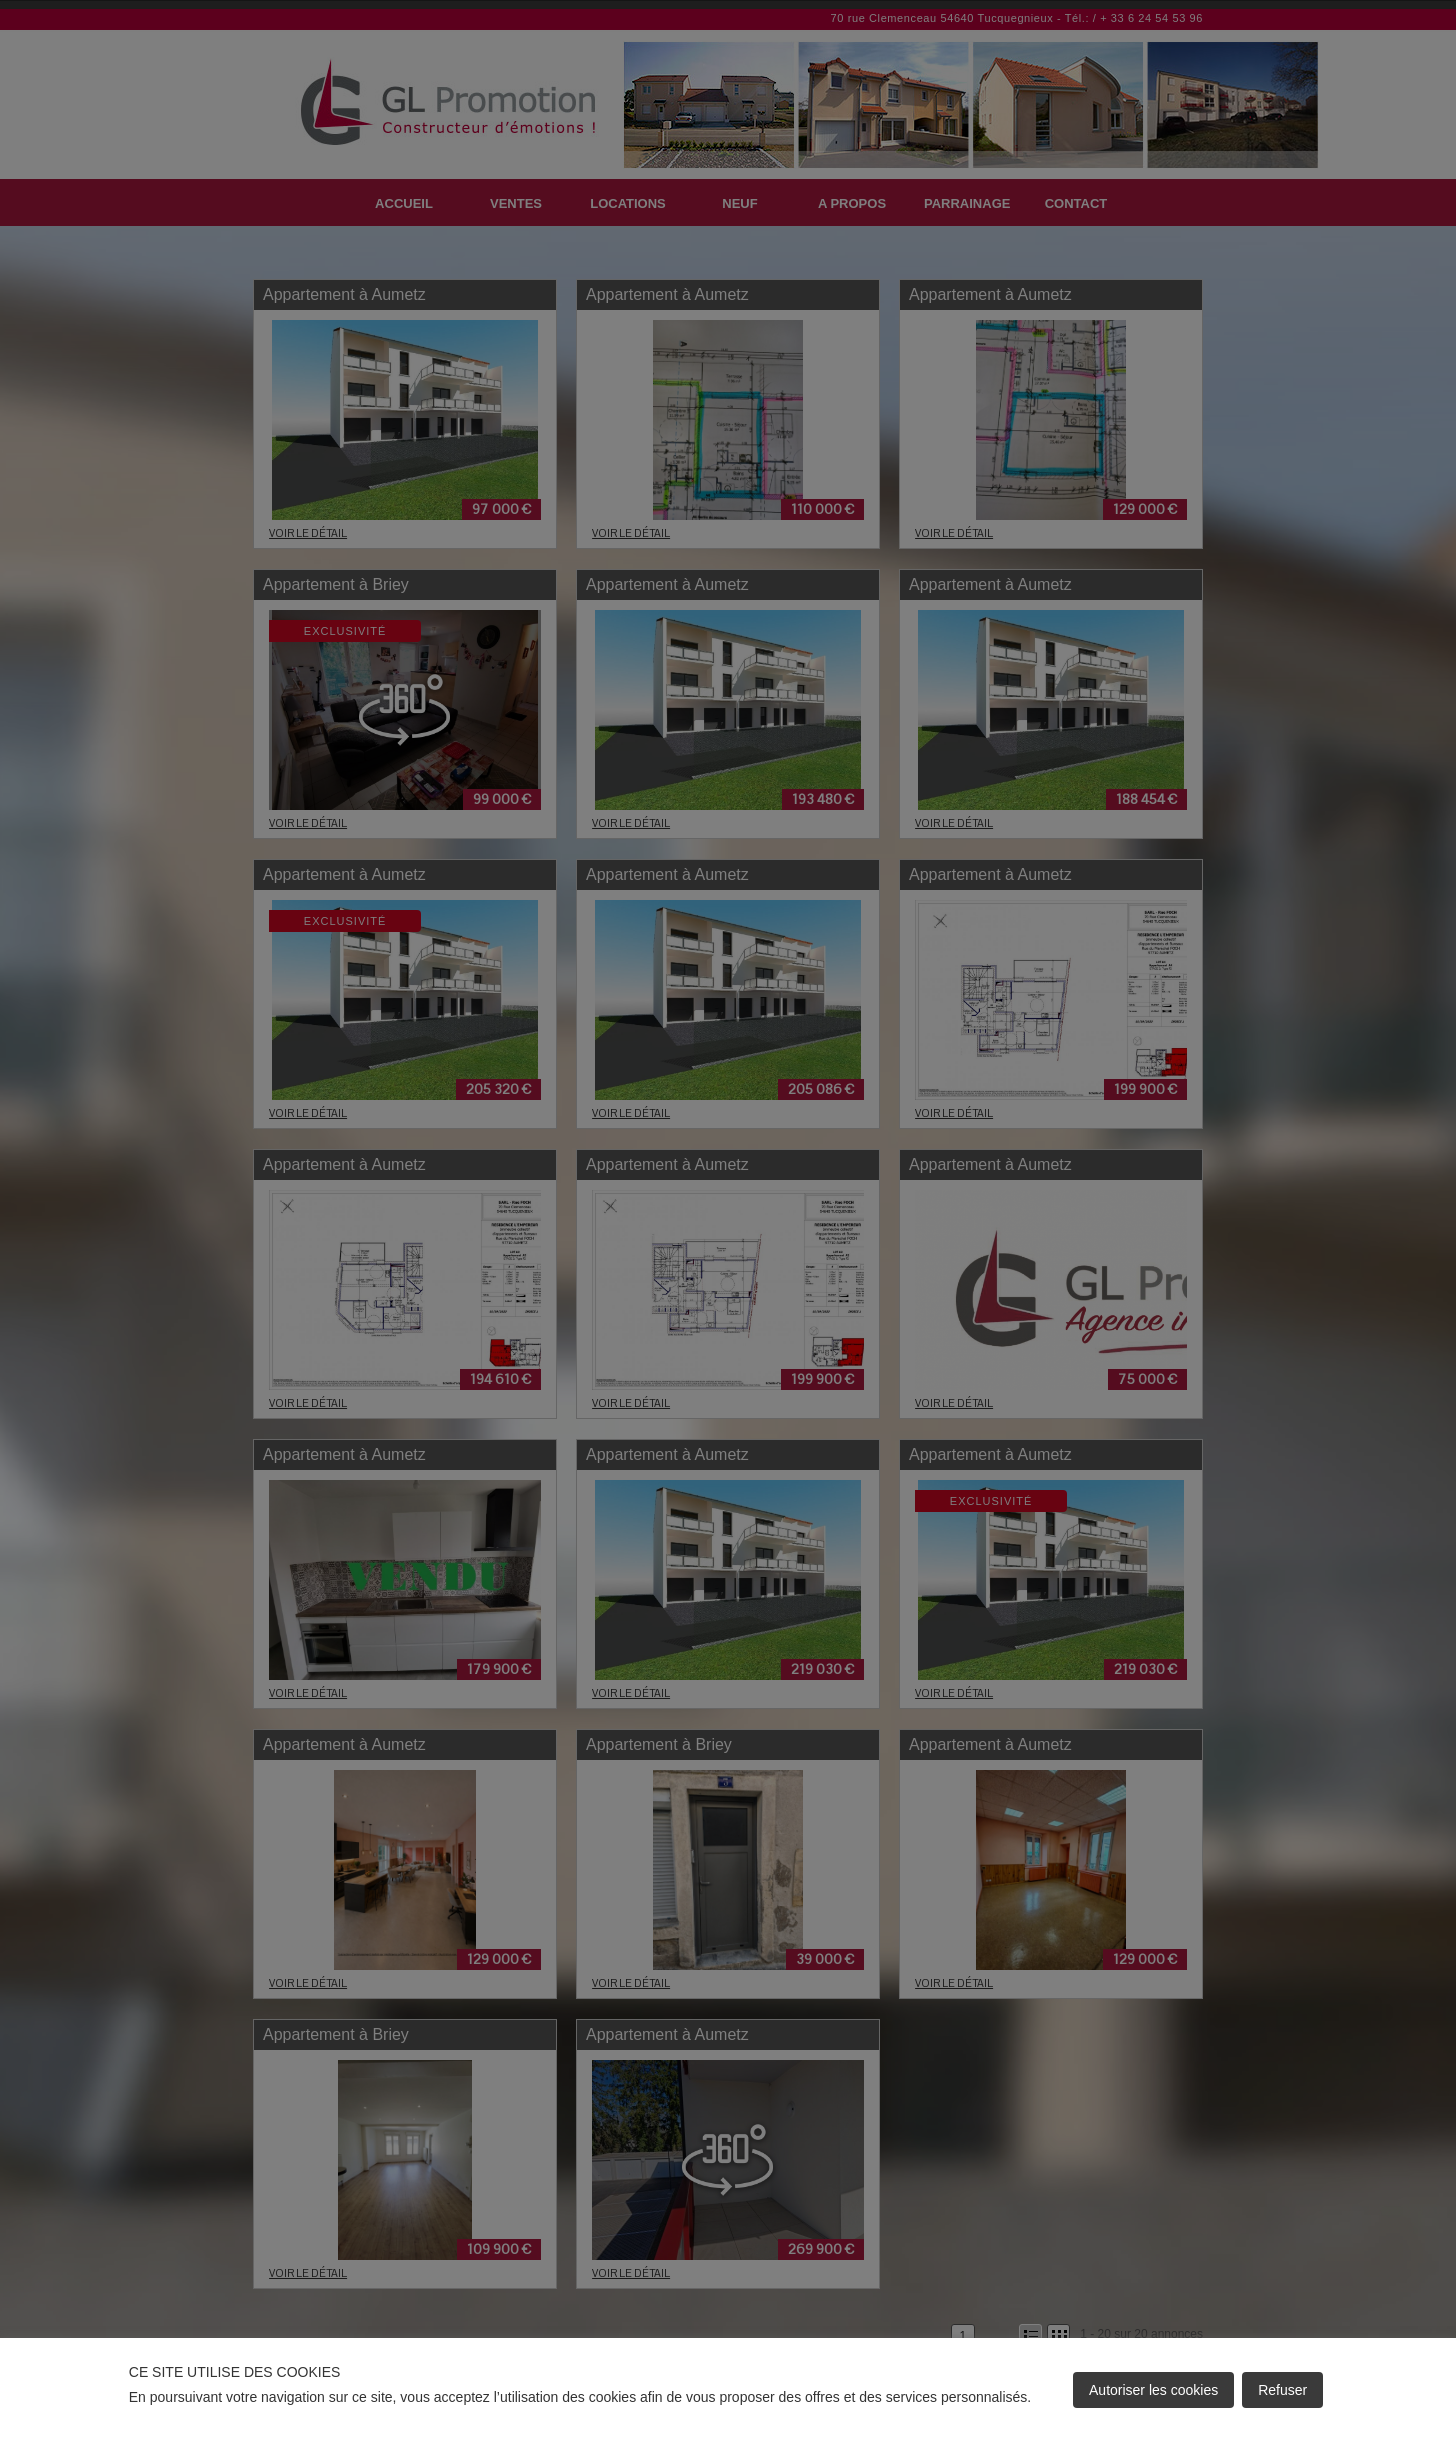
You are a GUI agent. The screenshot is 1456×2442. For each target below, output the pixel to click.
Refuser (1282, 2390)
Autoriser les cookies (1153, 2390)
